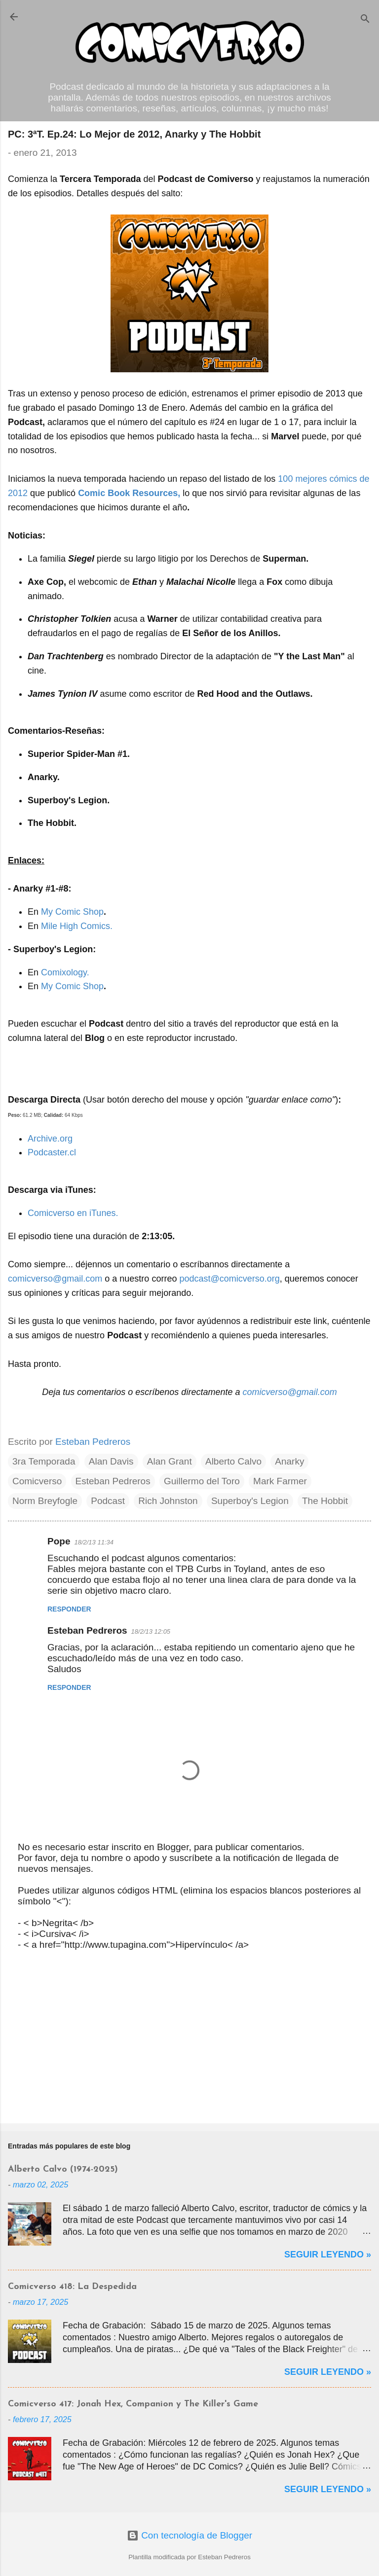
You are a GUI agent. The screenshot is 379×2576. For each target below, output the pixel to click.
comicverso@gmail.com (55, 1279)
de (365, 479)
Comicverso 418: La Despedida (72, 2286)
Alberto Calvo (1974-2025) (63, 2169)
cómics (343, 479)
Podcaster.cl (52, 1152)
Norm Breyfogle (44, 1501)
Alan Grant (169, 1461)
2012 (18, 493)
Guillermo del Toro (202, 1481)
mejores (311, 479)
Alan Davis (111, 1461)
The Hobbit (325, 1501)
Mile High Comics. (77, 926)
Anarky (289, 1461)
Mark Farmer (280, 1481)
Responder (69, 1609)
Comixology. (65, 972)
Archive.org (50, 1139)
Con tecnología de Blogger (189, 2535)
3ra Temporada (43, 1461)
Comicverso (37, 1481)
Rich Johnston (167, 1501)
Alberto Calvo (233, 1461)
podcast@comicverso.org (229, 1279)
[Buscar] (365, 20)
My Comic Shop (72, 912)
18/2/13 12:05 (151, 1631)
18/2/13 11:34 (94, 1542)
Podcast (108, 1501)
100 (285, 479)
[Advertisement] (189, 2038)
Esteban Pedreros (113, 1481)
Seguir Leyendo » (327, 2254)
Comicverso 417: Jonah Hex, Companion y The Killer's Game (133, 2404)
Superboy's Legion (250, 1501)
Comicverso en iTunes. (73, 1213)
